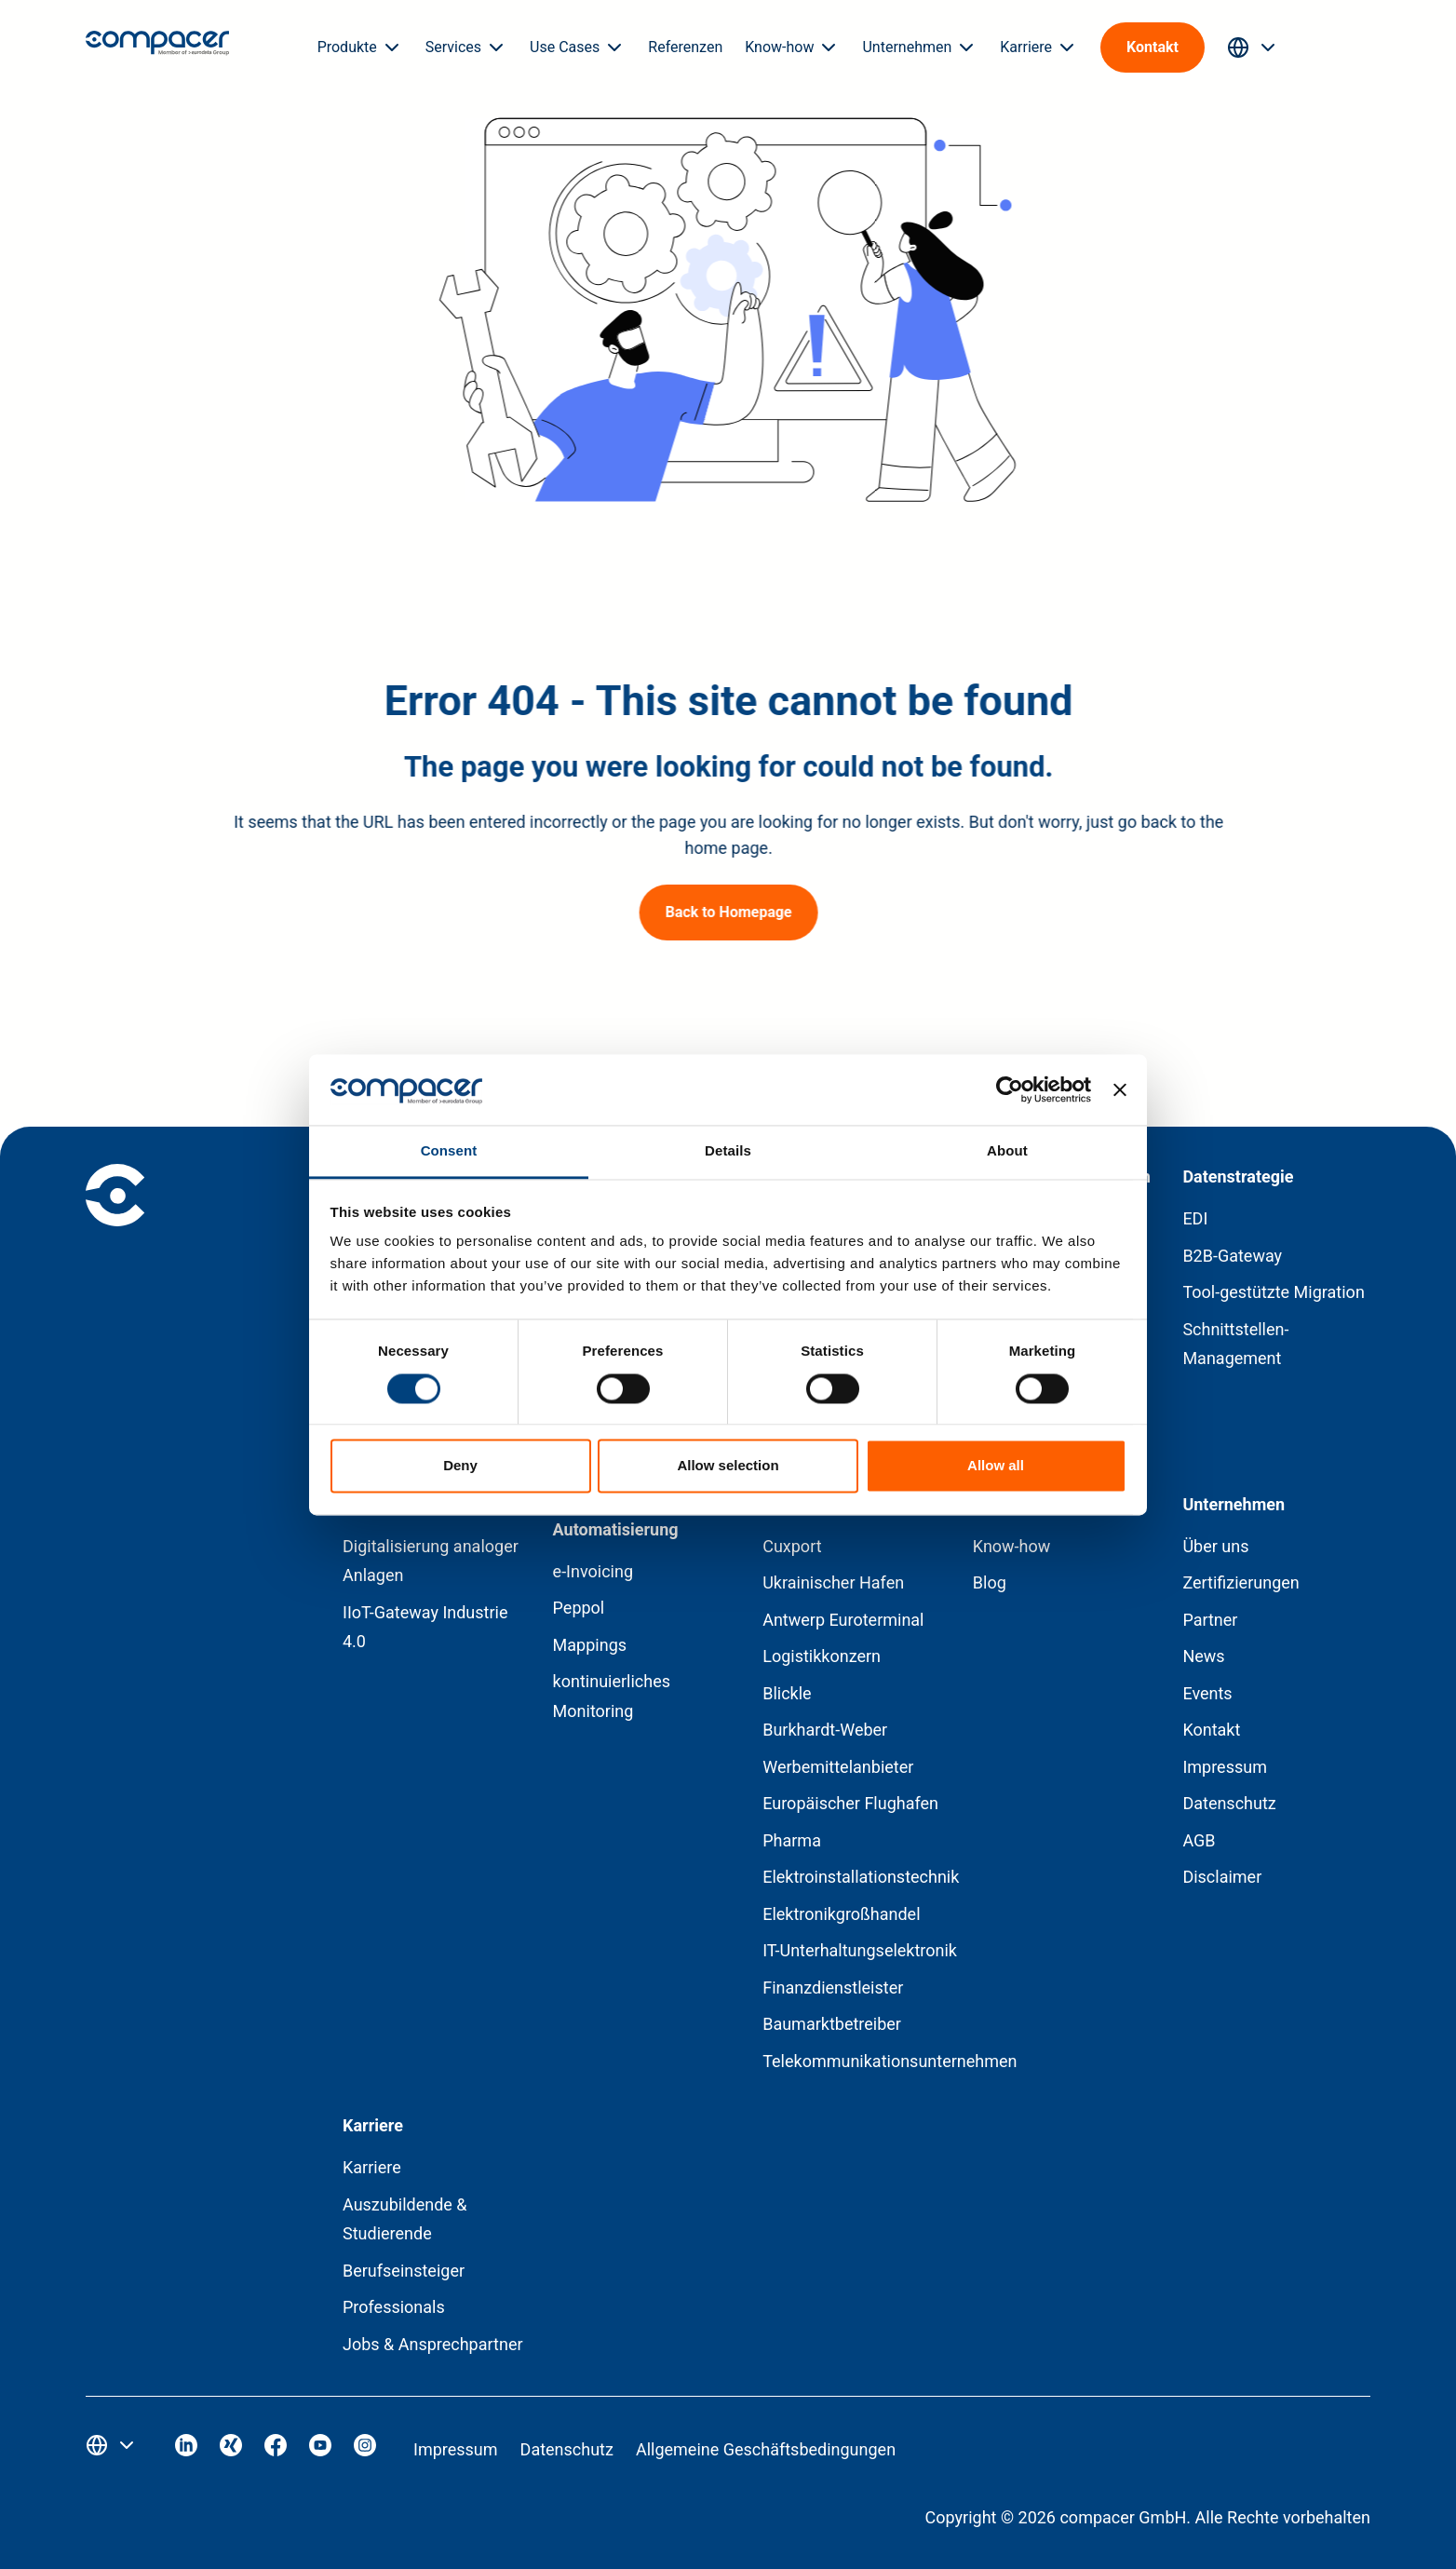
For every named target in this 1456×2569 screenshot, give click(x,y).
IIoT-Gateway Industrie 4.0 (425, 1627)
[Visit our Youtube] (320, 2450)
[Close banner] (1119, 1089)
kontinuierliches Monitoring (611, 1696)
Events (1207, 1693)
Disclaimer (1221, 1876)
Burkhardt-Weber (824, 1729)
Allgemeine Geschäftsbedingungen (766, 2449)
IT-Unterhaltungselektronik (859, 1950)
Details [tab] (728, 1151)
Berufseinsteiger (404, 2270)
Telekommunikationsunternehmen (889, 2061)
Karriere (372, 2167)
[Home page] (158, 47)
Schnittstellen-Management (1235, 1344)
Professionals (394, 2307)
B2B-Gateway (1232, 1255)
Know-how (1012, 1546)
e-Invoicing (593, 1571)
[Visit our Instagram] (365, 2450)
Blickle (786, 1693)
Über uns (1215, 1546)
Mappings (590, 1645)
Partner (1209, 1619)
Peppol (579, 1607)
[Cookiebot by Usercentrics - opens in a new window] (1009, 1089)
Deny (460, 1466)
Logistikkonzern (821, 1656)
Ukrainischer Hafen (833, 1582)
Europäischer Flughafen (850, 1803)
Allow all (995, 1466)
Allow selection (727, 1466)
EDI (1194, 1218)
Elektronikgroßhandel (841, 1914)
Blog (989, 1582)
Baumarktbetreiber (831, 2024)
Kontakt (1211, 1729)
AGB (1198, 1840)
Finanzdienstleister (832, 1987)
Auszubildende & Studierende (405, 2219)
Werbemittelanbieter (837, 1767)
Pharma (791, 1840)
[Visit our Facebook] (275, 2450)
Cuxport (791, 1546)
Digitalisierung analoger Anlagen (431, 1561)
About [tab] (1007, 1151)
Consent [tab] (449, 1151)
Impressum (1224, 1767)
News (1203, 1656)
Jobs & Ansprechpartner (433, 2344)
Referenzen (685, 47)
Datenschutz (1228, 1803)
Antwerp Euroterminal (842, 1619)
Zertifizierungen (1240, 1582)
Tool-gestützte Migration (1273, 1292)
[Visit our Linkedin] (186, 2450)
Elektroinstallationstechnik (860, 1876)
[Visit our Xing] (231, 2450)
